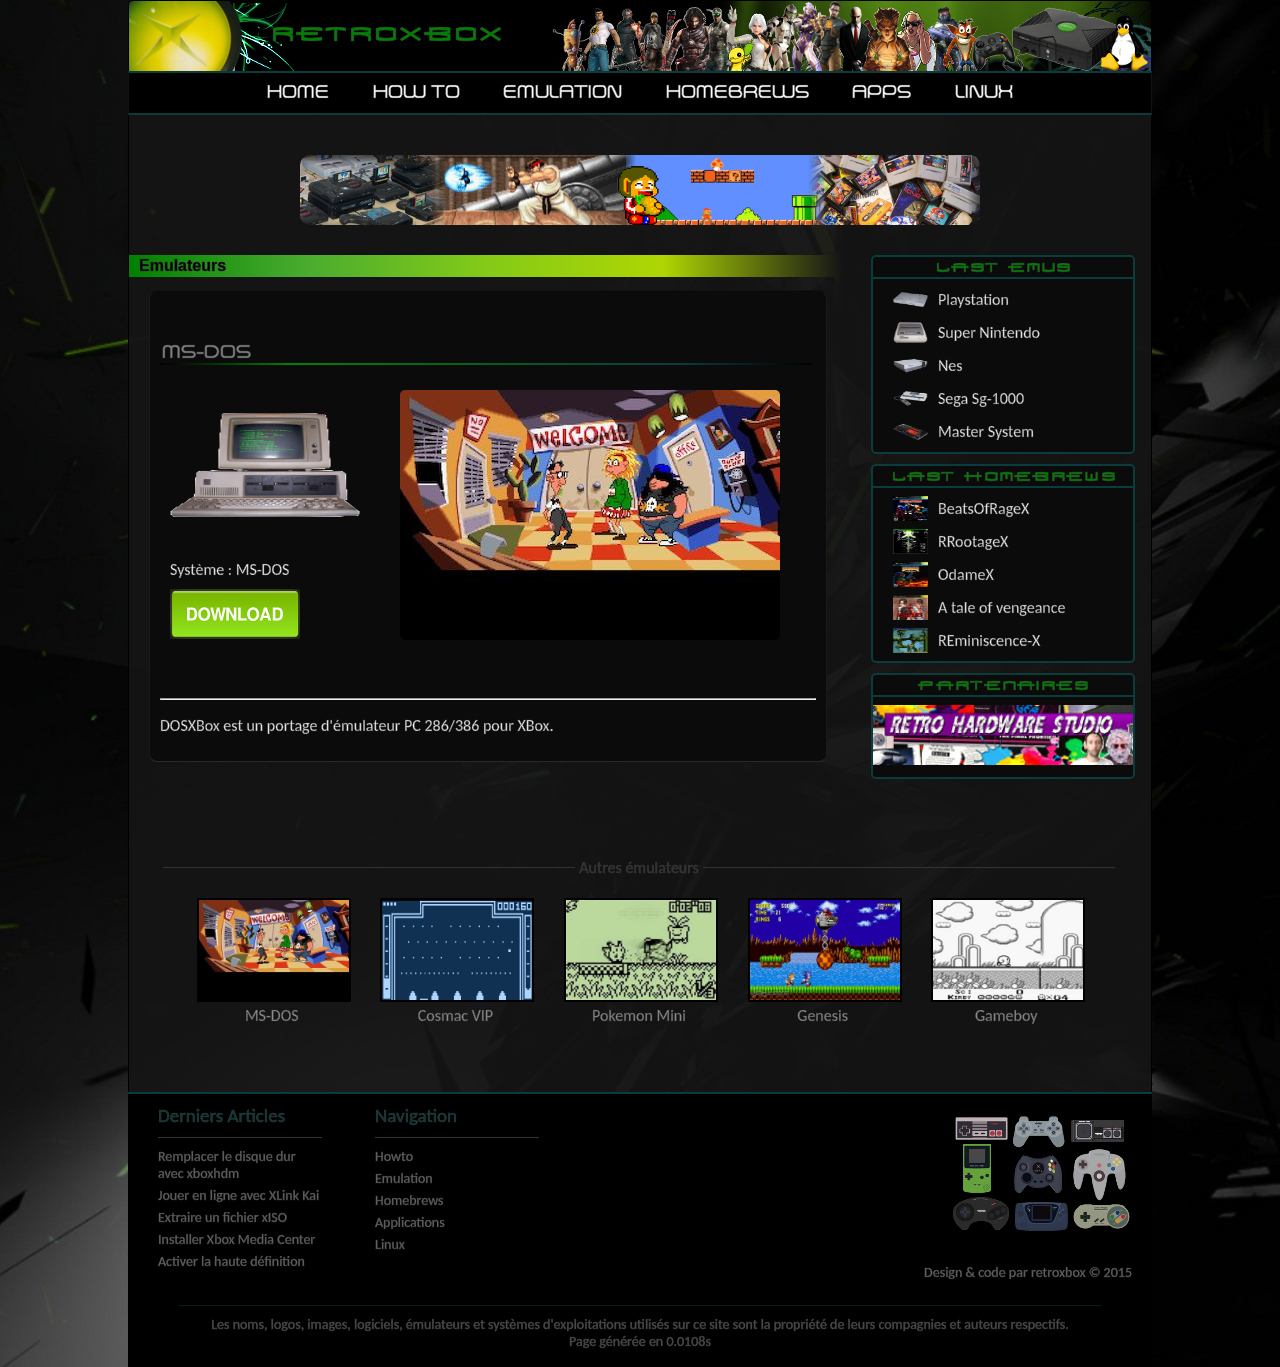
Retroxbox (385, 35)
